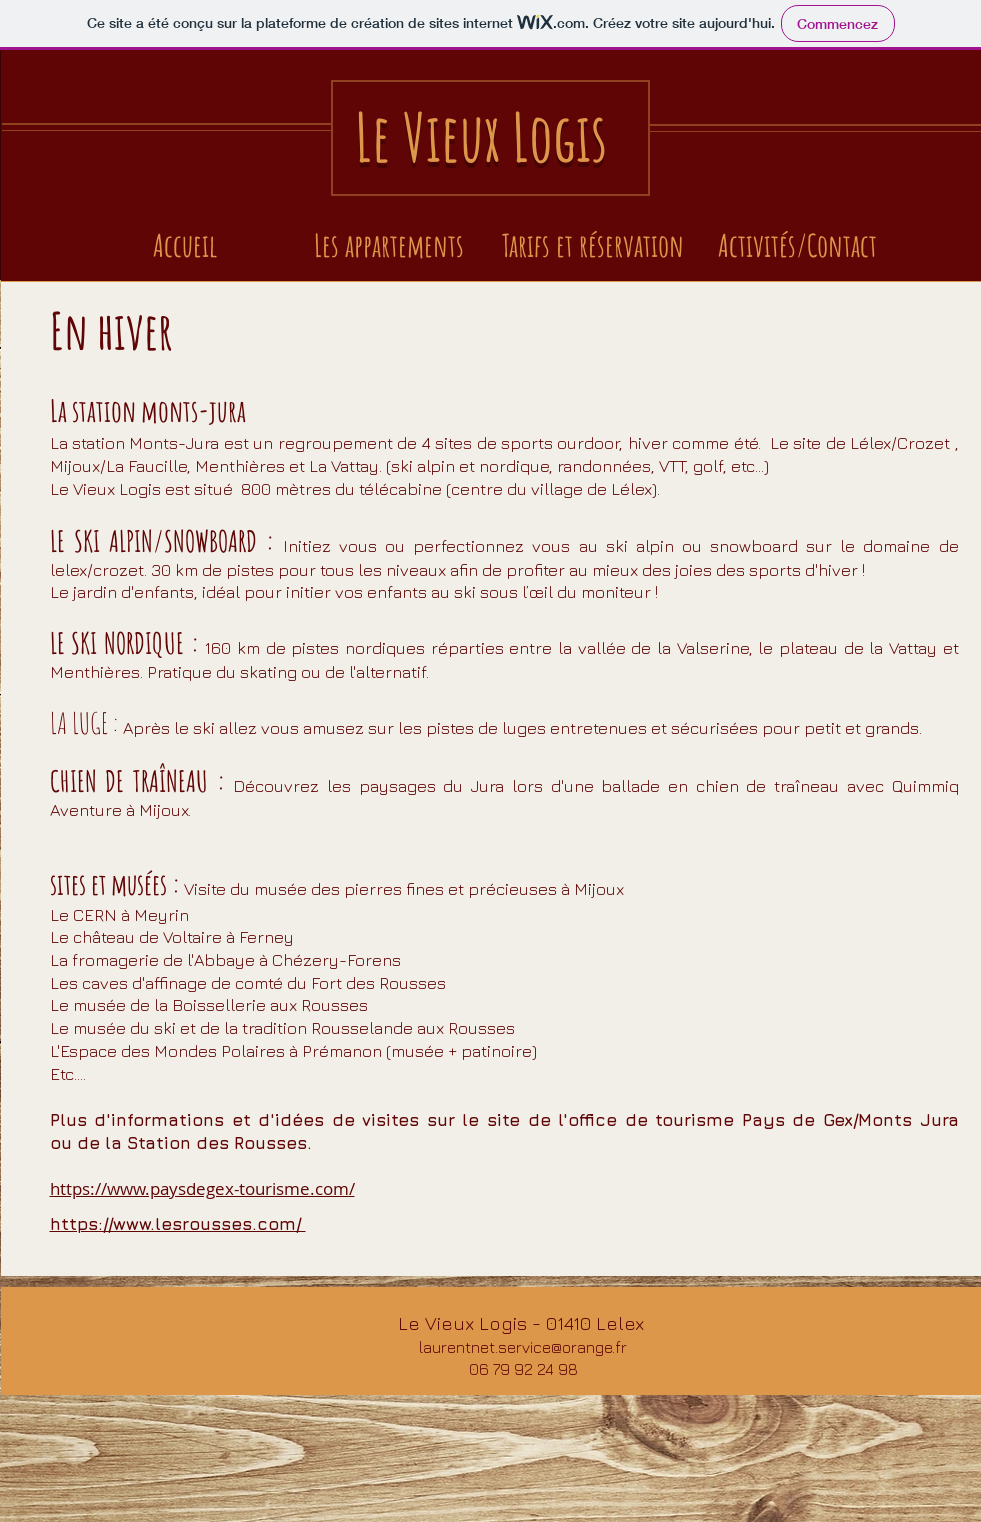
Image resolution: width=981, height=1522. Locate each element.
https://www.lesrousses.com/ (178, 1224)
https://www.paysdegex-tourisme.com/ (202, 1188)
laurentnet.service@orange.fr (523, 1347)
